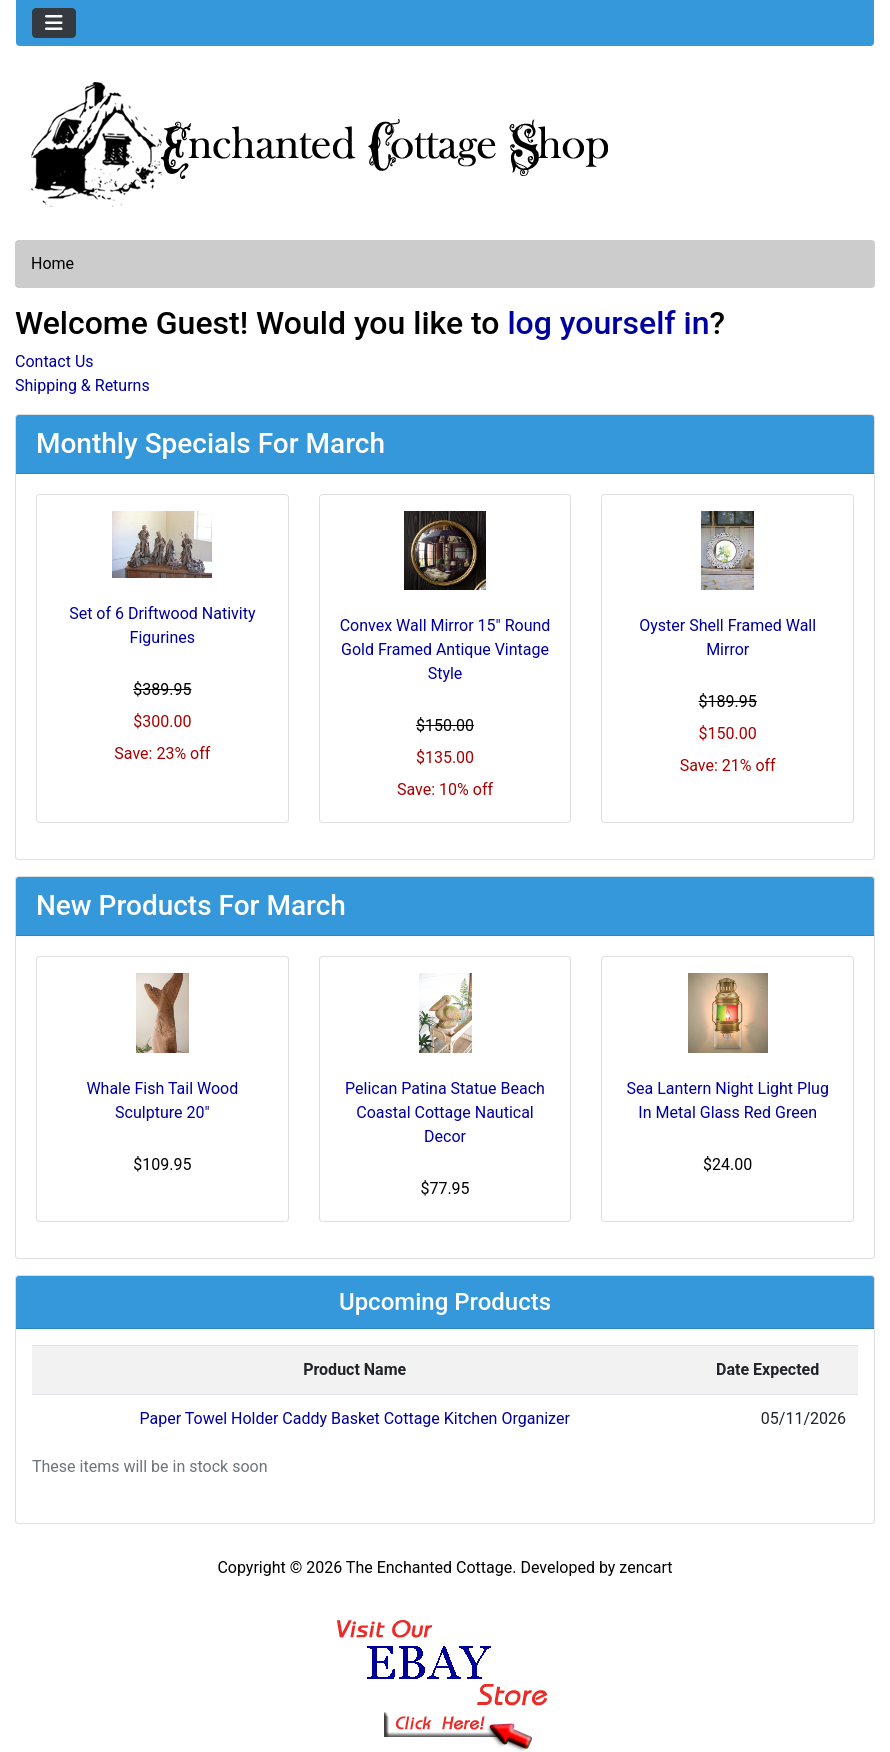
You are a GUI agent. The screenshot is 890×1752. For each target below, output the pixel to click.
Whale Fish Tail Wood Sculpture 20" (162, 1100)
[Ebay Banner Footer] (445, 1665)
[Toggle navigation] (54, 23)
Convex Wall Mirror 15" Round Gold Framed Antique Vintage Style (445, 649)
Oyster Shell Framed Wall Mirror (727, 637)
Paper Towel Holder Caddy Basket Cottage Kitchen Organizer (355, 1418)
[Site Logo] (445, 140)
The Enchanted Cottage (429, 1567)
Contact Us (54, 361)
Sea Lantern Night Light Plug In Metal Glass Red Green (728, 1100)
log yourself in (608, 323)
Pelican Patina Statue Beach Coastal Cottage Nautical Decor (445, 1112)
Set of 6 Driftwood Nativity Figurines (162, 625)
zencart (645, 1567)
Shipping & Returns (82, 385)
